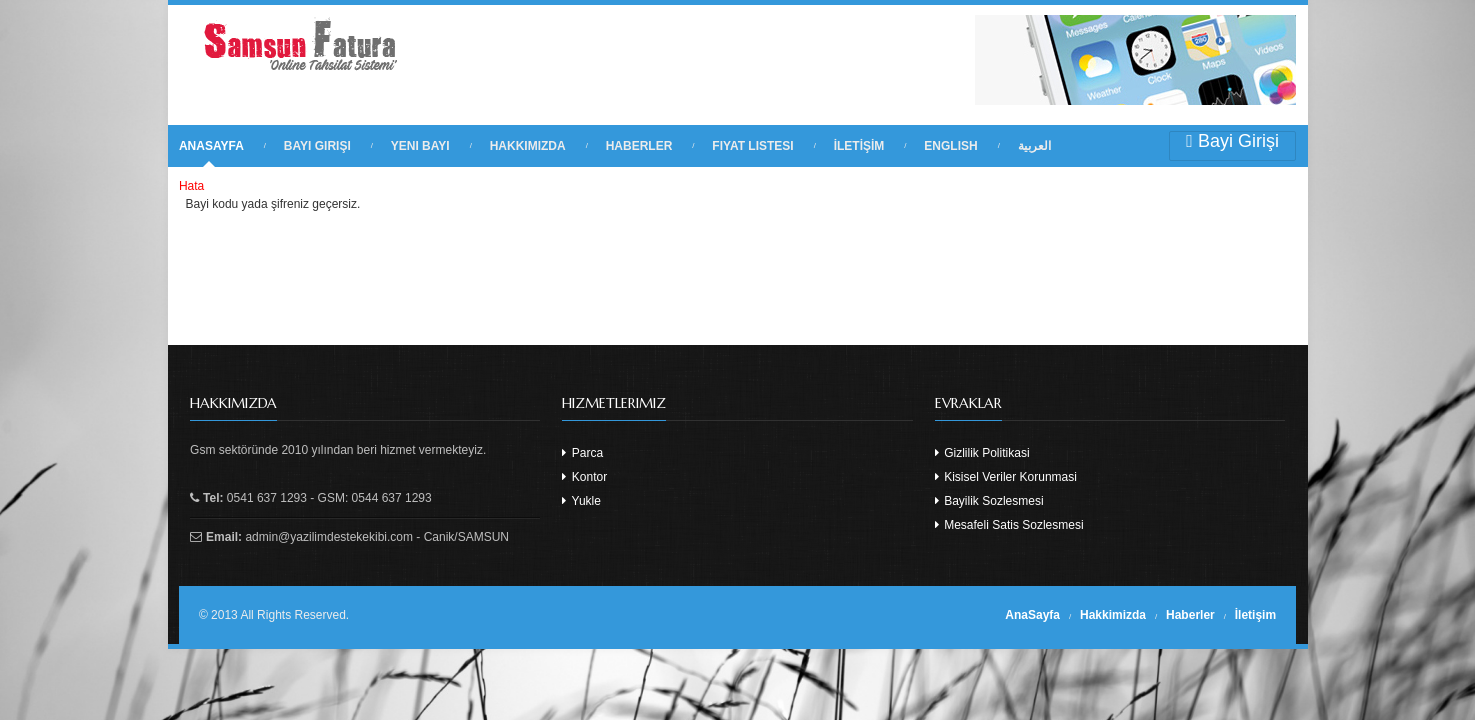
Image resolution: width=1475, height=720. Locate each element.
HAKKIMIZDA (528, 146)
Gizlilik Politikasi (982, 453)
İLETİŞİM (859, 146)
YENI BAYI (420, 146)
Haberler (1190, 615)
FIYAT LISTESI (752, 146)
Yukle (581, 501)
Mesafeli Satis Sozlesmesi (1009, 525)
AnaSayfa (1032, 615)
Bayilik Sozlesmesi (989, 501)
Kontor (584, 477)
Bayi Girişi (1232, 141)
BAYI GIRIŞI (317, 146)
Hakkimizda (1113, 615)
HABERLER (639, 146)
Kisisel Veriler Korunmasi (1006, 477)
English (950, 146)
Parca (582, 453)
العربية (1034, 146)
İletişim (1255, 615)
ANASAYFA (211, 146)
